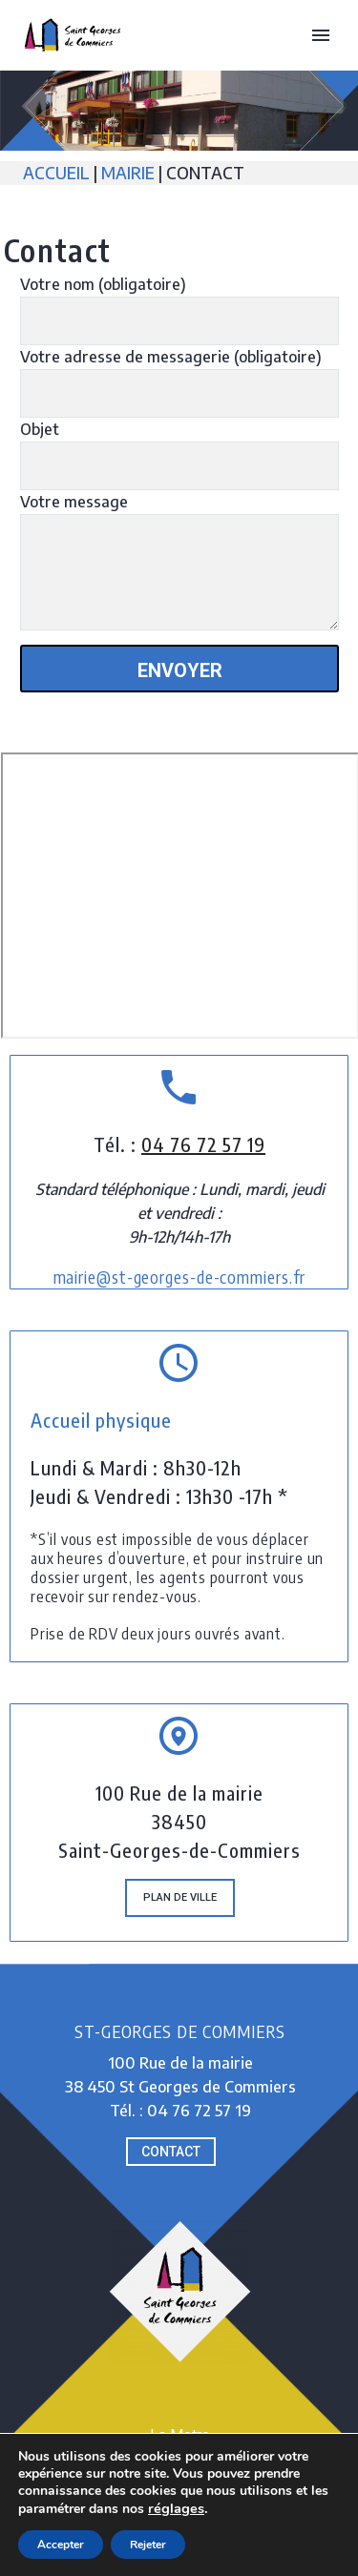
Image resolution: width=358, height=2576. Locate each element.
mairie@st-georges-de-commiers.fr (179, 1277)
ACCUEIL (58, 172)
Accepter (60, 2544)
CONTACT (170, 2151)
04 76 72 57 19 (203, 1144)
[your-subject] (179, 466)
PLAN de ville (180, 1897)
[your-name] (179, 321)
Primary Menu (320, 35)
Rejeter (148, 2544)
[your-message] (179, 572)
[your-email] (179, 393)
